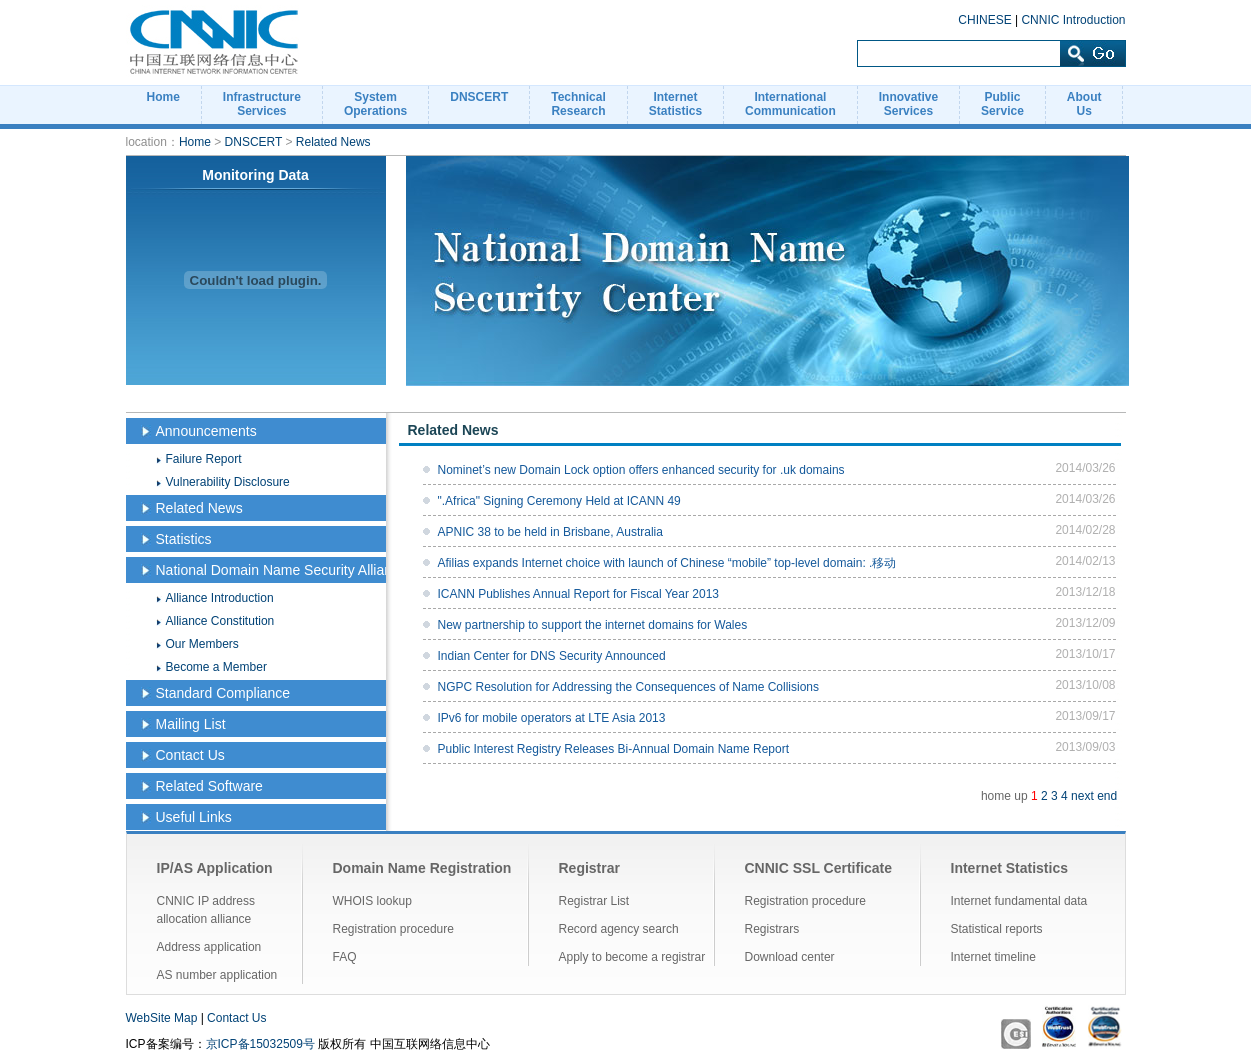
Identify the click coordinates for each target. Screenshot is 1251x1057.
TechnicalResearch (578, 104)
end (1107, 796)
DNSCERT (479, 97)
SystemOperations (375, 104)
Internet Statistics (1009, 868)
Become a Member (216, 667)
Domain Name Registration (422, 868)
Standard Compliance (223, 693)
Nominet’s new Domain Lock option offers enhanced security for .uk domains (641, 470)
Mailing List (191, 724)
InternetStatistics (675, 104)
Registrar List (594, 901)
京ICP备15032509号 (260, 1044)
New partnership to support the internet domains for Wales (593, 625)
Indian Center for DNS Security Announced (552, 656)
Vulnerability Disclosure (228, 482)
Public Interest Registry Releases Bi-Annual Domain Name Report (614, 749)
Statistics (184, 539)
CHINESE (984, 20)
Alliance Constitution (220, 621)
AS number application (217, 975)
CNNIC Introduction (1073, 20)
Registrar (589, 868)
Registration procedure (393, 929)
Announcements (206, 431)
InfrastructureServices (262, 104)
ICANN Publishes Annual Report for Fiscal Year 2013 (579, 594)
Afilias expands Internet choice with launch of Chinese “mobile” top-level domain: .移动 (667, 563)
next (1082, 796)
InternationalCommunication (790, 104)
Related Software (209, 786)
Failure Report (204, 459)
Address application (209, 947)
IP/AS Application (215, 868)
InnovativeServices (908, 104)
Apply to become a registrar (632, 957)
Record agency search (619, 929)
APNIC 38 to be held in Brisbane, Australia (550, 532)
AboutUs (1084, 104)
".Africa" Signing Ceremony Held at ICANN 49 (559, 501)
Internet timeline (993, 957)
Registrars (772, 929)
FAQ (345, 957)
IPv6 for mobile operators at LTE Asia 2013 (552, 718)
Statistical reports (997, 929)
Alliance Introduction (220, 598)
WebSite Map (162, 1018)
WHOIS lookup (372, 901)
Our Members (202, 644)
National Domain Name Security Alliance (281, 570)
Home (163, 97)
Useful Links (194, 817)
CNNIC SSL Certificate (819, 868)
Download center (790, 957)
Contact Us (190, 755)
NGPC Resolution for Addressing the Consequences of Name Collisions (629, 687)
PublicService (1002, 104)
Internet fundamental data (1019, 901)
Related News (333, 142)
